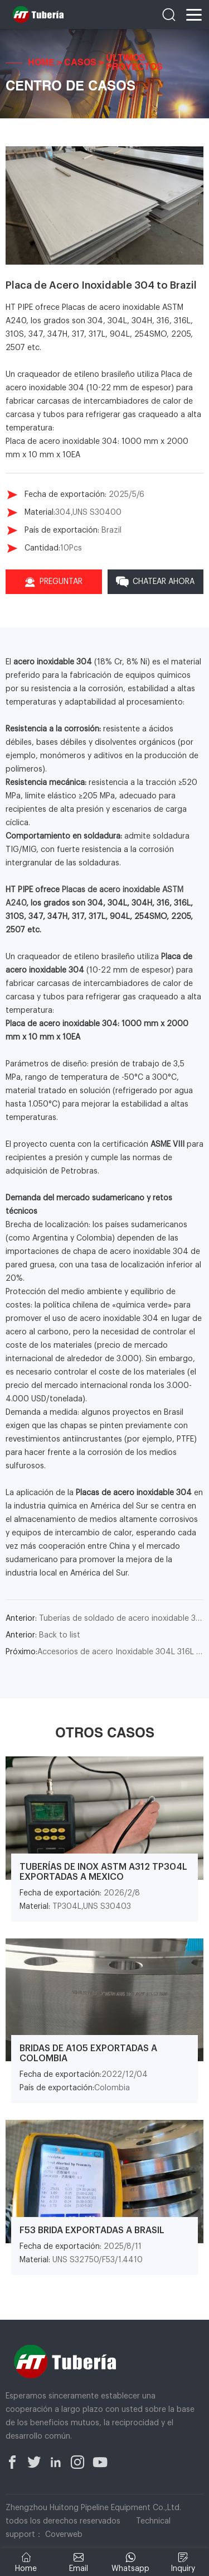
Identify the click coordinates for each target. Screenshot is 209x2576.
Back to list (43, 1635)
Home (41, 63)
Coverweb (63, 2535)
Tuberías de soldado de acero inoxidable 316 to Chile (104, 1618)
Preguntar (53, 582)
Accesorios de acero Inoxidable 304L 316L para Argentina (104, 1652)
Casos (80, 63)
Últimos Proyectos (134, 63)
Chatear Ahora (155, 582)
